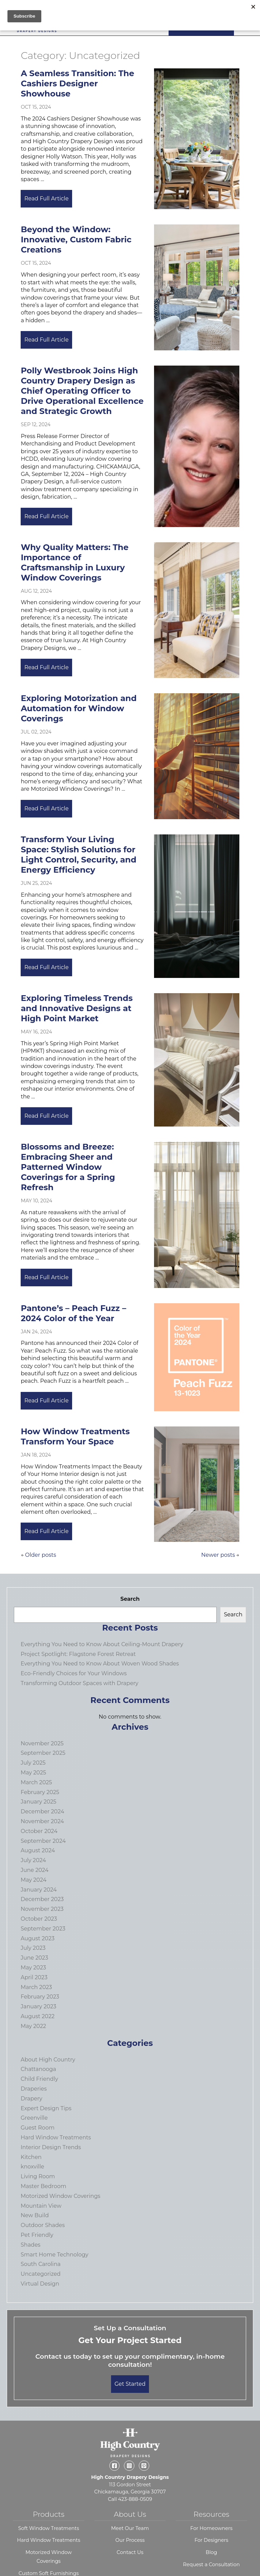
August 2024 (38, 1850)
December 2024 (42, 1811)
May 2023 (33, 1967)
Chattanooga (38, 2069)
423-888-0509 (135, 2499)
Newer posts (218, 1555)
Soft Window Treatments (48, 2528)
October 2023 (39, 1919)
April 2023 (34, 1977)
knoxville (32, 2166)
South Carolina (41, 2264)
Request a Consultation (211, 2564)
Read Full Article (48, 198)
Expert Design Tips (46, 2108)
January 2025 (38, 1801)
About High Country (48, 2059)
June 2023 (34, 1958)
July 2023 (33, 1948)
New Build (35, 2215)
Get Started (130, 2384)
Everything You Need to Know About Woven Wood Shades (100, 1663)
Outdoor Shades (43, 2225)
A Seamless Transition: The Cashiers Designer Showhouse (77, 83)
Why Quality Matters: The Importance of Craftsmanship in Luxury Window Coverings (74, 562)
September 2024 (43, 1841)
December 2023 (42, 1899)
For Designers (211, 2540)
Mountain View (41, 2206)
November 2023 (42, 1909)
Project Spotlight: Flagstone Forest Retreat (78, 1654)
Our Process (130, 2540)
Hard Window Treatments (56, 2137)
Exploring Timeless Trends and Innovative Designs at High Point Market (76, 1008)
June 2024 (34, 1870)
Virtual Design (40, 2283)
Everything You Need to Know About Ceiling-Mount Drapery (102, 1644)
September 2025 (43, 1753)
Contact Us (130, 2552)
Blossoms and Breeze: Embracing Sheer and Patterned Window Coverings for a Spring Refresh (68, 1167)
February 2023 (40, 1996)
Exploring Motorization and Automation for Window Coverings (78, 708)
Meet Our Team (130, 2528)
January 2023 (38, 2006)
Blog (211, 2552)
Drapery (31, 2098)
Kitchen (31, 2157)
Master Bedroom (43, 2186)
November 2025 (42, 1743)
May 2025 (33, 1772)
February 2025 (40, 1792)
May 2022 (33, 2026)
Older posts (40, 1555)
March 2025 (36, 1782)
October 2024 (39, 1831)
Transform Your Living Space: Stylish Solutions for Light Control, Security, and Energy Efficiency (78, 854)
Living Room (38, 2176)
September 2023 (43, 1928)
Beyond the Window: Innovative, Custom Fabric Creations (76, 239)
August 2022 (38, 2016)
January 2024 (39, 1889)
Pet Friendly (37, 2235)
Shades (30, 2245)
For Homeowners (211, 2528)
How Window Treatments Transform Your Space (75, 1436)
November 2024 (42, 1821)
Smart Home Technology (54, 2254)
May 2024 (33, 1880)
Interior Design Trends (51, 2147)
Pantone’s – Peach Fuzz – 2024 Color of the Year (73, 1313)
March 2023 (36, 1987)
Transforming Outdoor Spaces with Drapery (79, 1683)
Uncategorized (41, 2274)
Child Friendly (39, 2079)
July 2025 (33, 1763)
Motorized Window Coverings (60, 2196)
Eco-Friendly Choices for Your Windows (74, 1673)
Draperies (34, 2089)
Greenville (34, 2118)
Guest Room (38, 2127)
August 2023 (38, 1938)
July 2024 (33, 1860)
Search (129, 1599)
